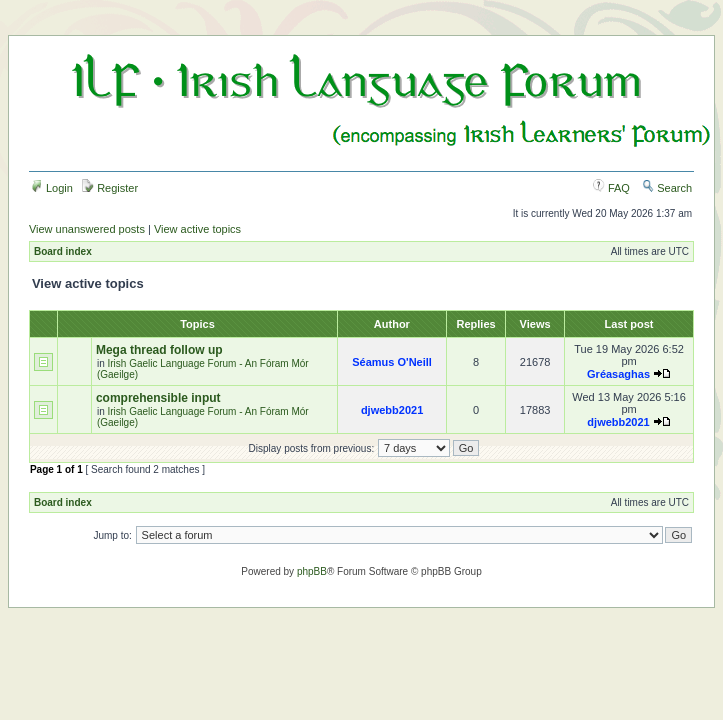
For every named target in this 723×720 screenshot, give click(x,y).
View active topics (197, 229)
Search (667, 188)
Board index (63, 251)
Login (52, 188)
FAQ (611, 188)
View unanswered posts (87, 229)
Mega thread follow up (159, 350)
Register (110, 188)
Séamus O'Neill (392, 362)
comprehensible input (158, 398)
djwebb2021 (392, 410)
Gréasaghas (618, 374)
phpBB (312, 571)
